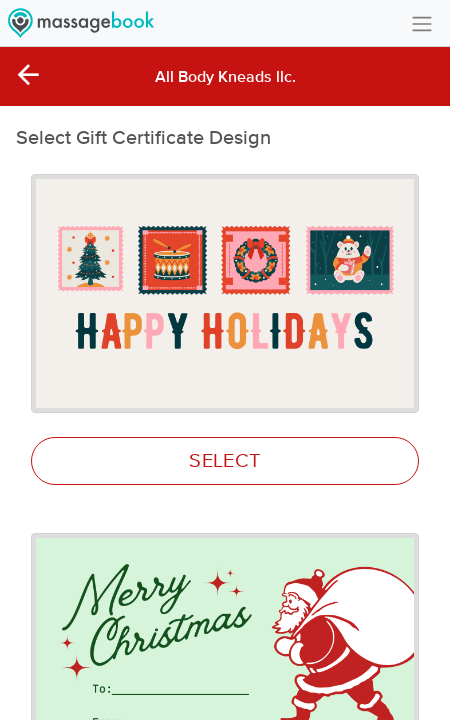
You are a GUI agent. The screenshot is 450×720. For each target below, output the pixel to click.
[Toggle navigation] (422, 22)
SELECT (224, 461)
